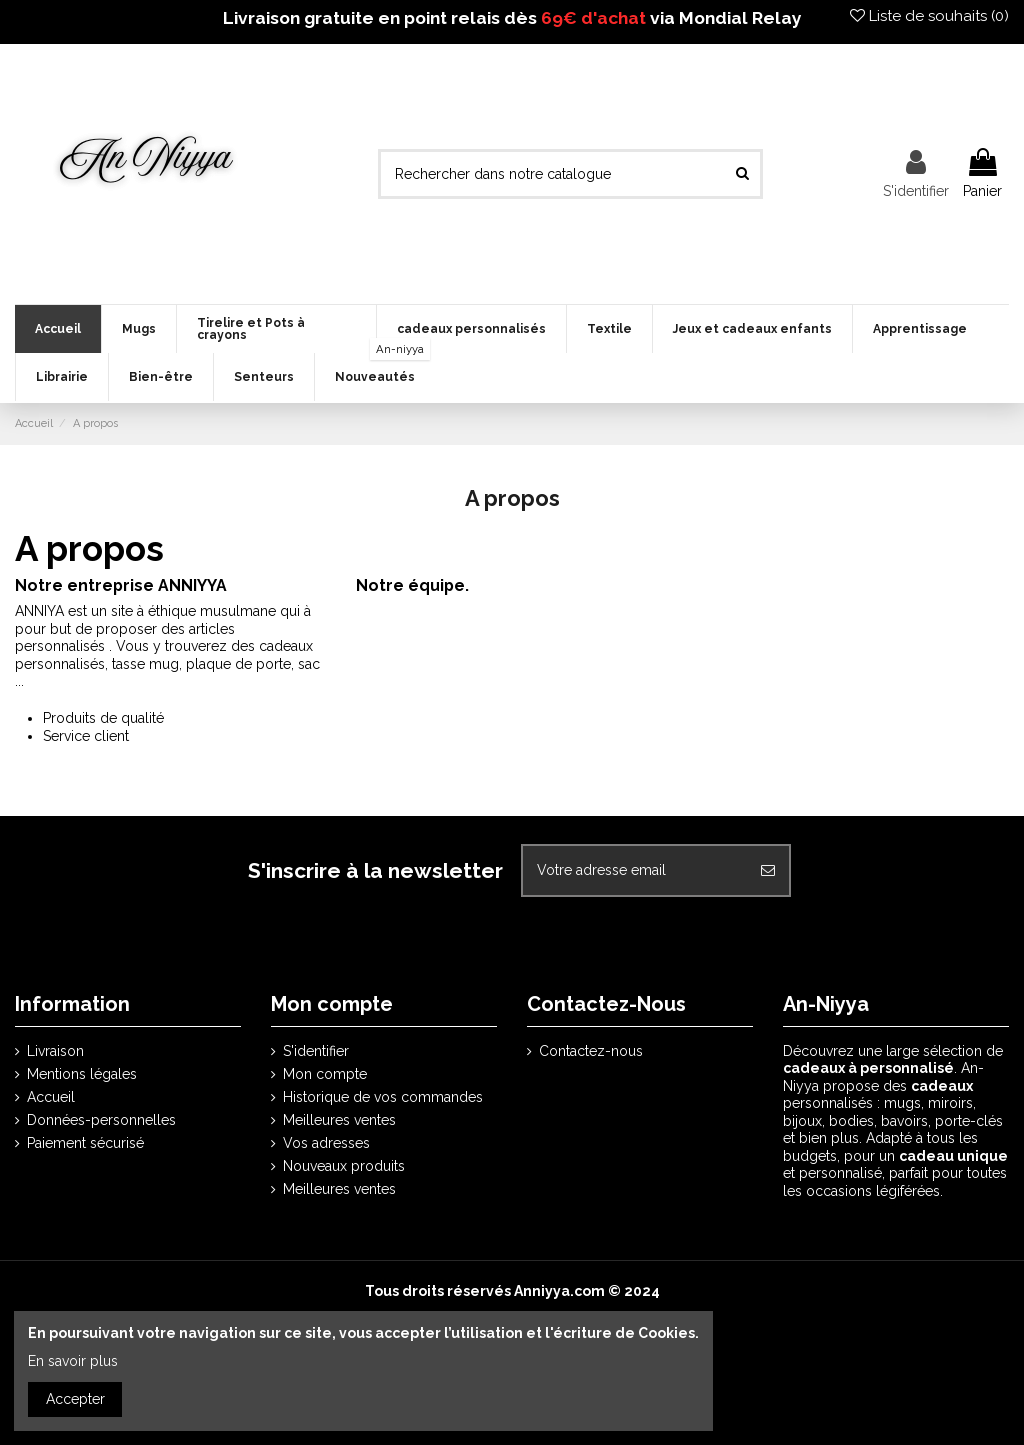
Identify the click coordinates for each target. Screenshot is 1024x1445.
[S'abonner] (768, 870)
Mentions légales (82, 1074)
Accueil (51, 1097)
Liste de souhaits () (929, 16)
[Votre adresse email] (635, 870)
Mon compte (325, 1074)
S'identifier (316, 1051)
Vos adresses (326, 1143)
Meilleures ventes (339, 1120)
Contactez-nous (591, 1051)
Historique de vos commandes (383, 1097)
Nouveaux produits (344, 1166)
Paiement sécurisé (85, 1143)
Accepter (75, 1399)
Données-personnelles (101, 1120)
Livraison (55, 1051)
